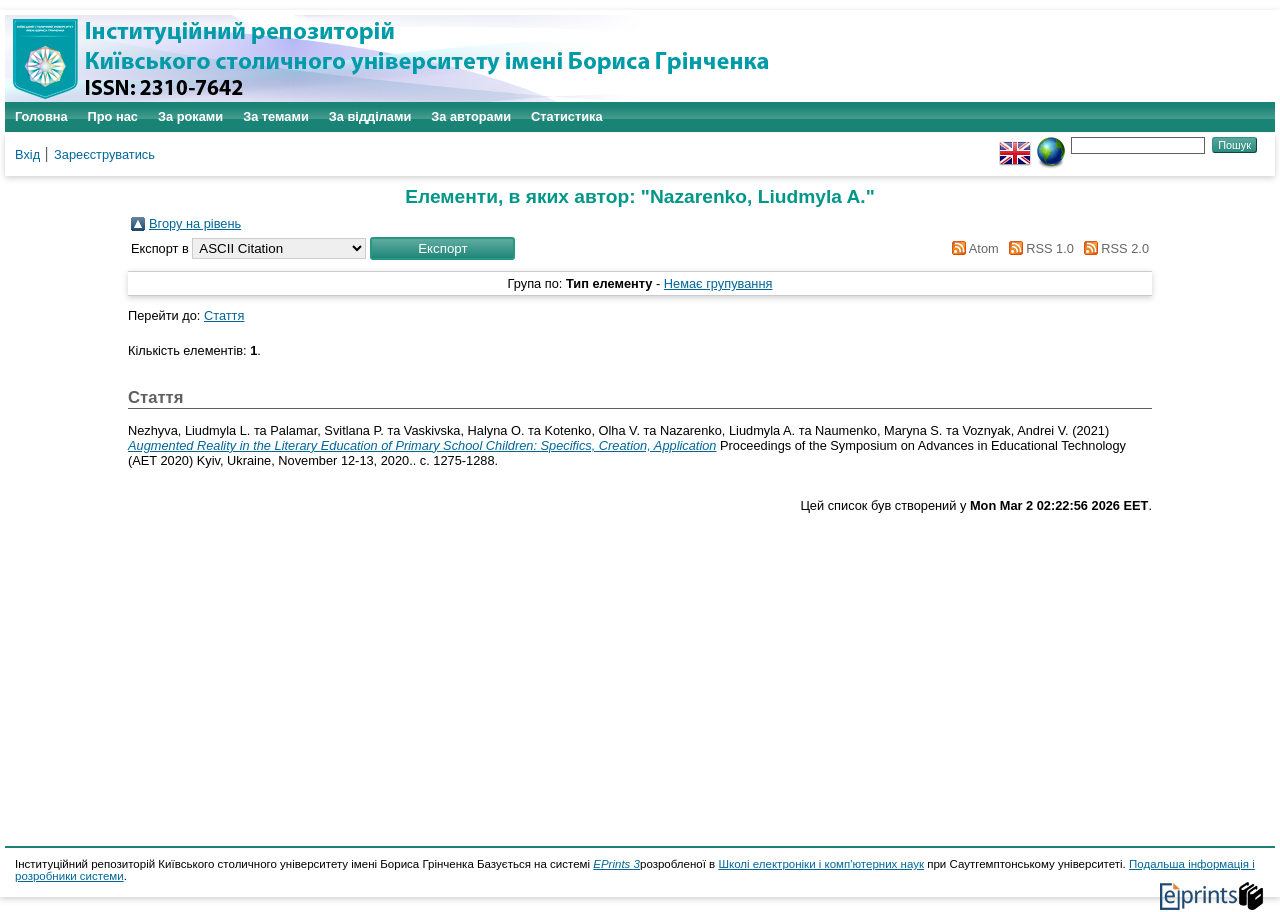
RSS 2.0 (1113, 248)
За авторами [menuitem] (471, 116)
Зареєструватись (104, 154)
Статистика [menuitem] (567, 116)
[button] (442, 248)
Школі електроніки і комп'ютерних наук (821, 864)
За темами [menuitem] (276, 116)
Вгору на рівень (195, 223)
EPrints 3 (616, 864)
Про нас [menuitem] (113, 116)
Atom (972, 248)
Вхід (27, 154)
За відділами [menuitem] (370, 116)
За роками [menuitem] (190, 116)
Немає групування (718, 283)
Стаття (224, 315)
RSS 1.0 (1038, 248)
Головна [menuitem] (41, 116)
